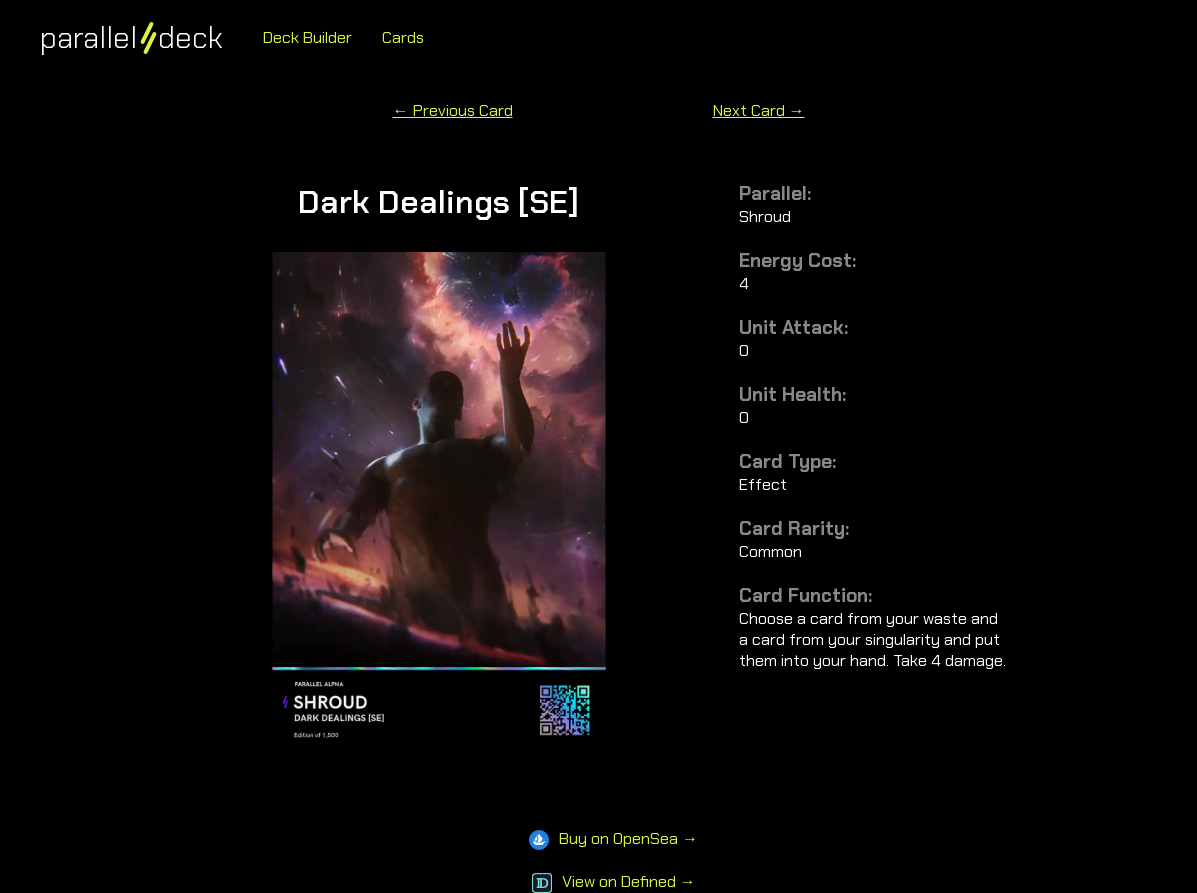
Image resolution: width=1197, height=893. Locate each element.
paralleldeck (131, 37)
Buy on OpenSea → (613, 838)
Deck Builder (307, 37)
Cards (403, 37)
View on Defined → (614, 881)
